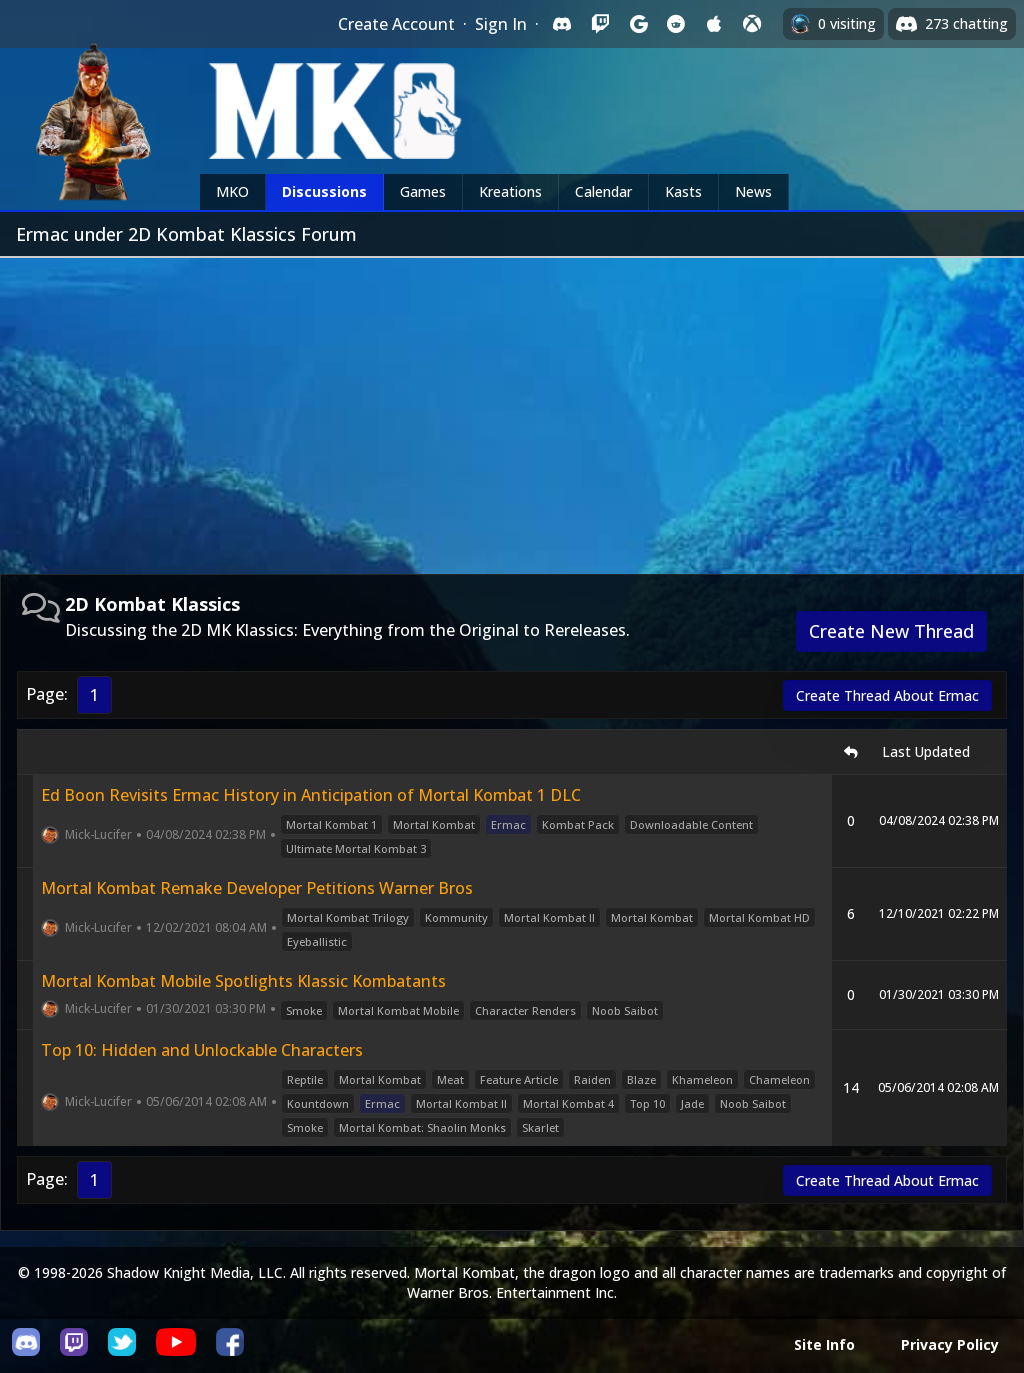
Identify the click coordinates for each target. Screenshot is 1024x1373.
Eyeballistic (317, 941)
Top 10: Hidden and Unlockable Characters (202, 1050)
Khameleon (702, 1079)
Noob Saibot (625, 1010)
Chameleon (779, 1079)
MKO (232, 191)
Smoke (304, 1010)
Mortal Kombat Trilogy (348, 917)
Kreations (510, 191)
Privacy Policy (950, 1344)
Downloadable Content (691, 824)
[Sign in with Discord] (562, 24)
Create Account (396, 24)
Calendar (603, 191)
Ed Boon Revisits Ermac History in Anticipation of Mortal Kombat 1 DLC (311, 795)
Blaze (641, 1079)
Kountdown (318, 1103)
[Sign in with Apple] (714, 24)
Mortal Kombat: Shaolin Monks (422, 1127)
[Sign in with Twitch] (600, 24)
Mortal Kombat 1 (331, 824)
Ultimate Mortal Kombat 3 (356, 848)
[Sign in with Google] (638, 24)
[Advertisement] (512, 408)
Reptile (305, 1079)
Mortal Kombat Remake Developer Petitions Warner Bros (257, 888)
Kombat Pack (578, 824)
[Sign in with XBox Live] (752, 24)
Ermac (508, 824)
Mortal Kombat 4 (568, 1103)
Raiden (592, 1079)
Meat (450, 1079)
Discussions (324, 191)
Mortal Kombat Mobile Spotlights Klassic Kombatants (243, 981)
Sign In (501, 24)
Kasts (683, 191)
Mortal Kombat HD (759, 917)
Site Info (824, 1344)
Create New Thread (891, 631)
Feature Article (519, 1079)
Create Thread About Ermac (887, 695)
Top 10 (647, 1103)
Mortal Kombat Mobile (398, 1010)
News (753, 191)
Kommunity (456, 917)
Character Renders (525, 1010)
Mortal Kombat (434, 824)
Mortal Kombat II (549, 917)
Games (423, 191)
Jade (692, 1103)
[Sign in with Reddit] (676, 24)
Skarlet (540, 1127)
